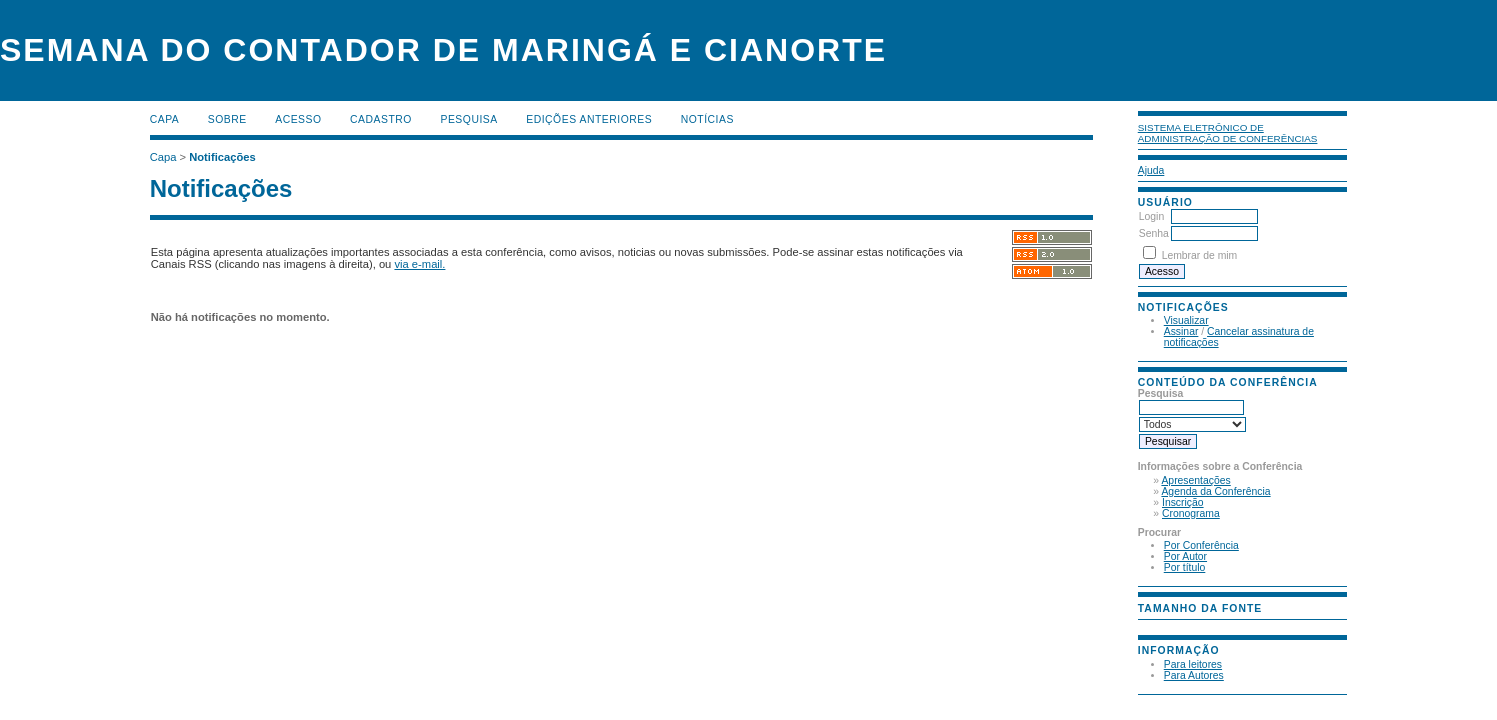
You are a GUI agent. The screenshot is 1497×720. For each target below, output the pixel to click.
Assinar (1181, 331)
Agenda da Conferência (1215, 491)
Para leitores (1193, 664)
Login (1151, 216)
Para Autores (1194, 675)
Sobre (227, 119)
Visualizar (1186, 320)
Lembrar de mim (1200, 255)
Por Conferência (1201, 545)
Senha (1154, 233)
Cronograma (1191, 513)
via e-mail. (419, 264)
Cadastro (381, 119)
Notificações (222, 157)
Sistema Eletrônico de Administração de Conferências (1228, 133)
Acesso (298, 119)
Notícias (707, 119)
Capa (165, 119)
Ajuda (1151, 170)
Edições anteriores (589, 119)
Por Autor (1185, 556)
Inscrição (1183, 502)
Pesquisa (468, 119)
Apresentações (1195, 480)
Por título (1185, 567)
